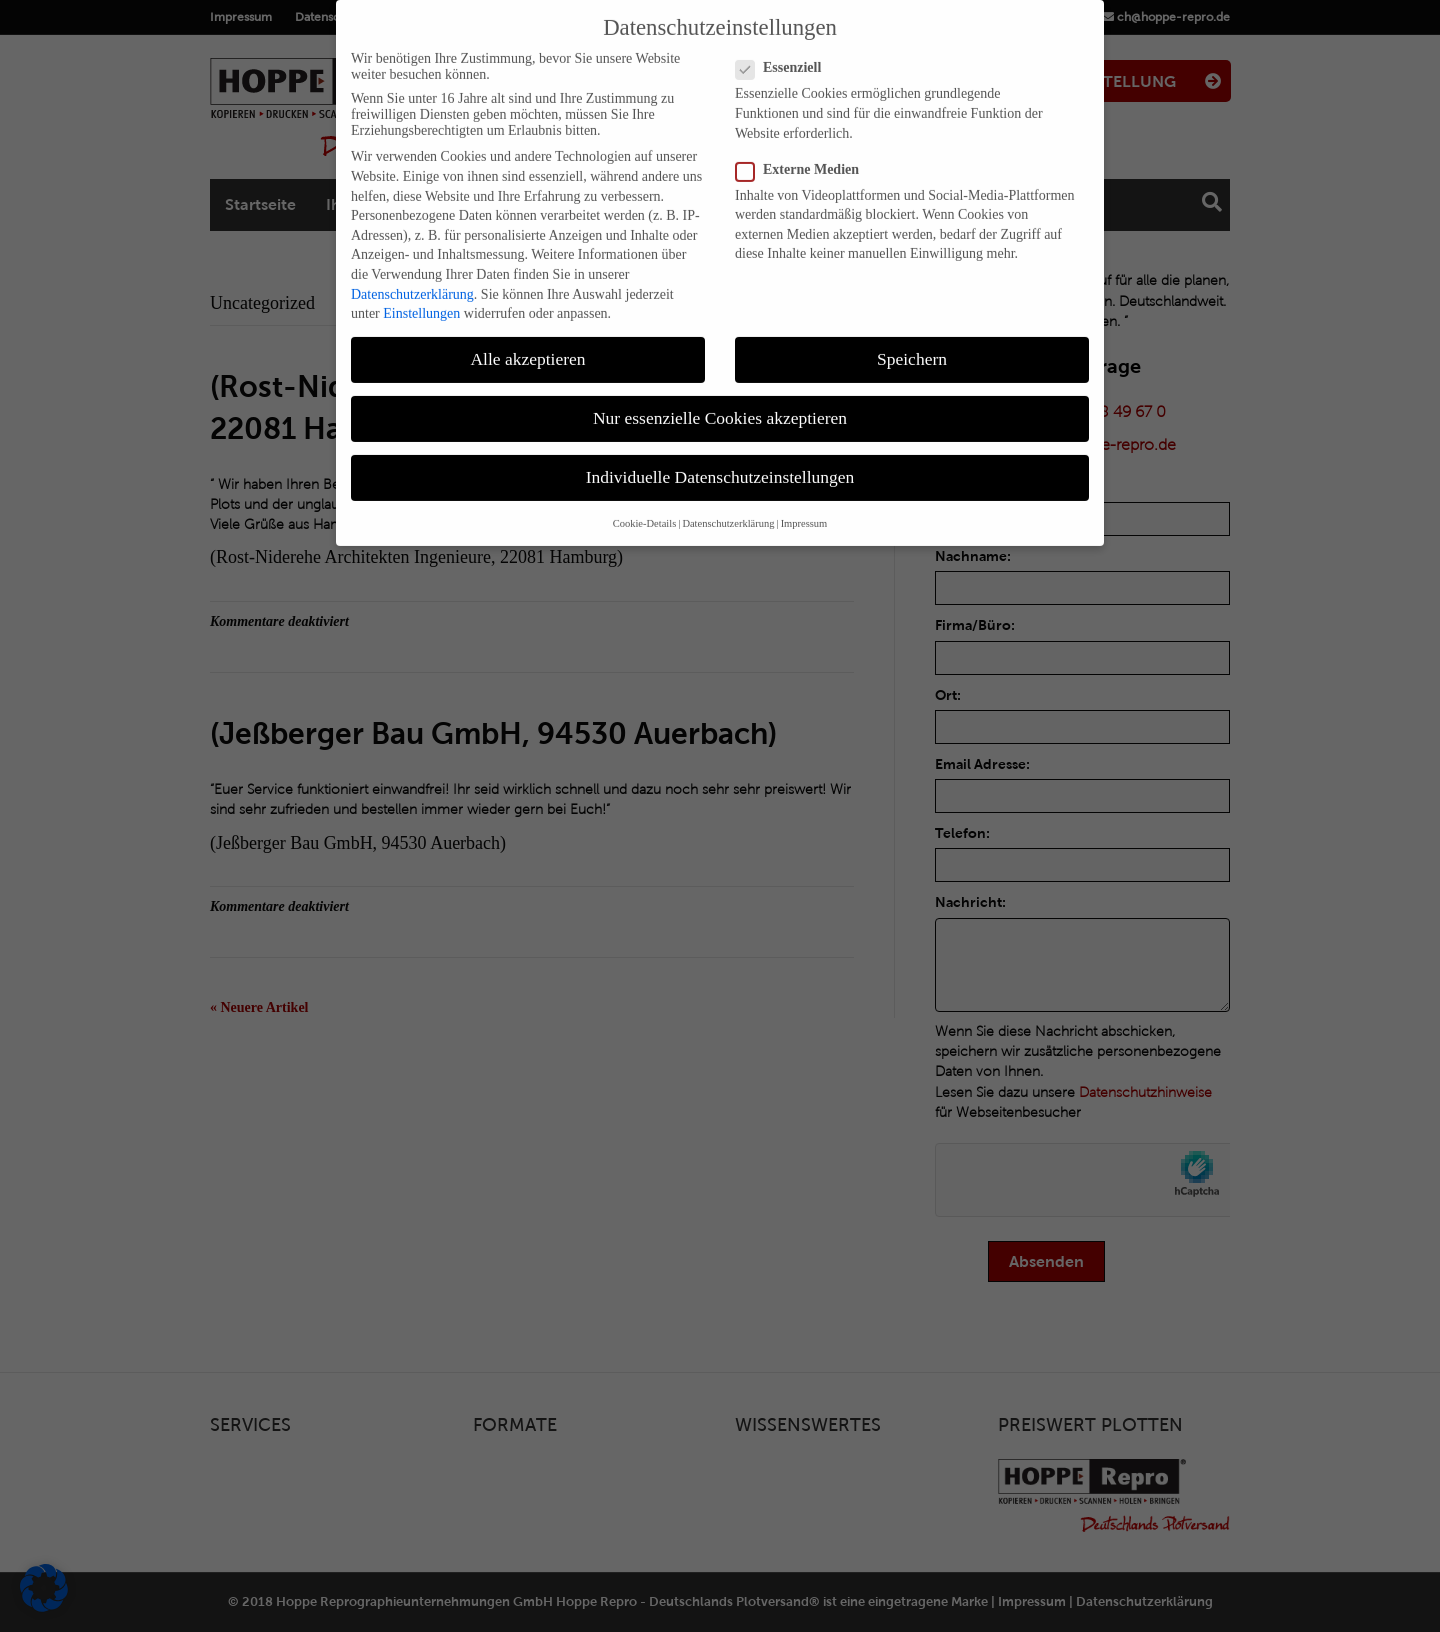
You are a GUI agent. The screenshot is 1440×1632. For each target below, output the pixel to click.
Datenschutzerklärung (412, 278)
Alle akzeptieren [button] (527, 343)
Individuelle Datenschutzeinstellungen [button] (720, 462)
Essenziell (784, 53)
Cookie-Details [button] (645, 507)
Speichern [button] (912, 343)
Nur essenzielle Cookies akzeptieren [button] (720, 402)
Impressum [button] (804, 507)
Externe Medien (803, 154)
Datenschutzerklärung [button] (728, 507)
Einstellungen (421, 297)
